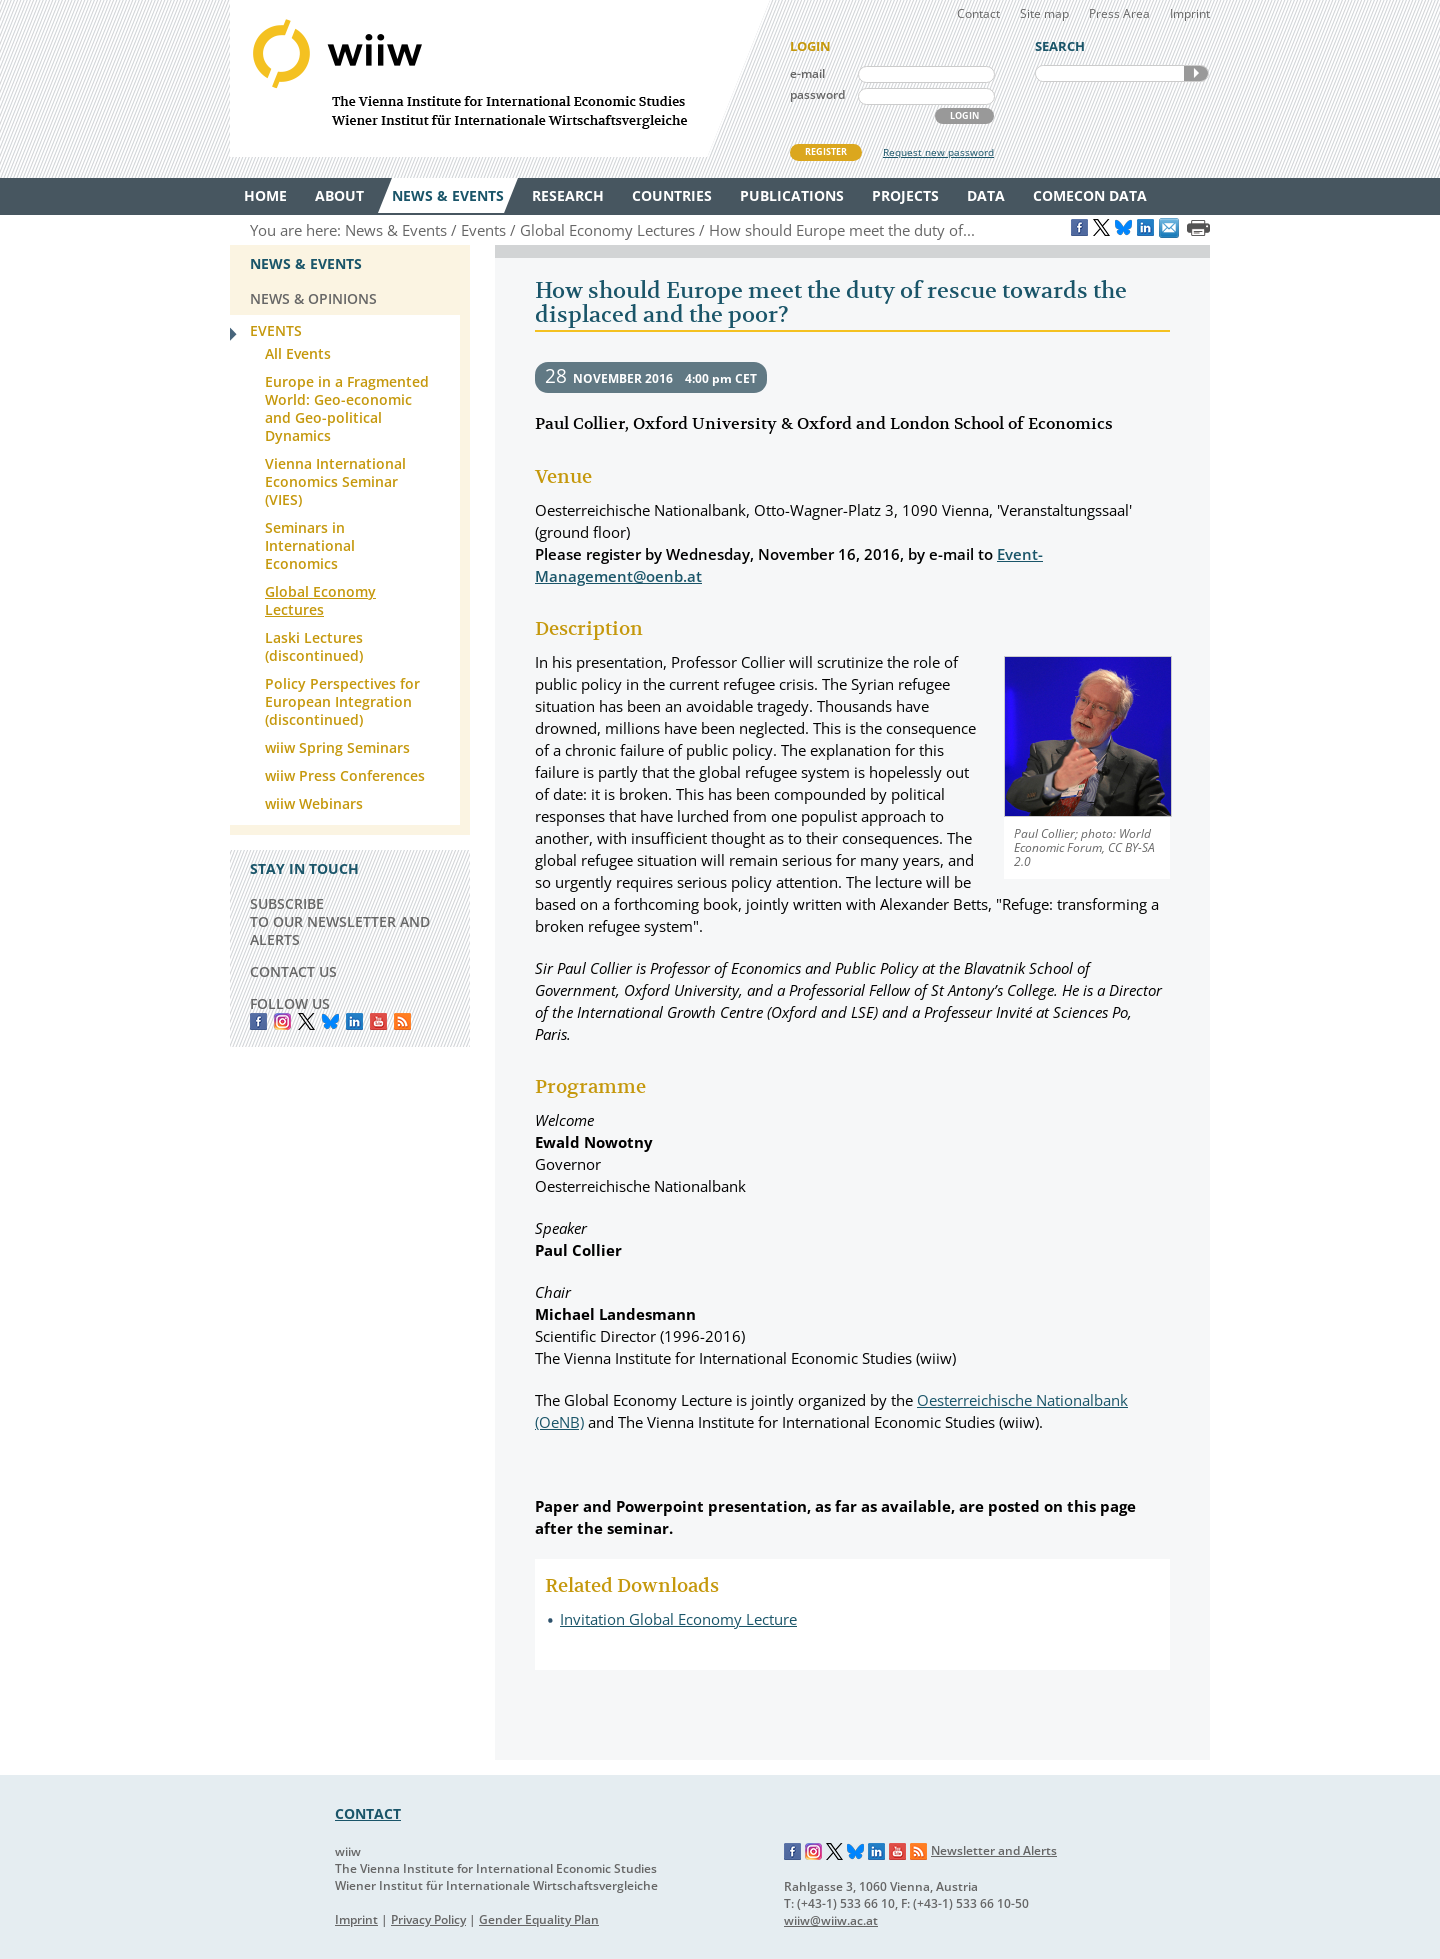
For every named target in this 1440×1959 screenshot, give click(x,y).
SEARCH (1196, 73)
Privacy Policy (428, 1919)
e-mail (807, 73)
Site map (1044, 13)
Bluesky (330, 1021)
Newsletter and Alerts (994, 1850)
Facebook (258, 1021)
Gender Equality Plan (539, 1919)
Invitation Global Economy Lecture (678, 1619)
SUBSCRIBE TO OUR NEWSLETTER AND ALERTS (340, 921)
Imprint (1190, 13)
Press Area (1119, 13)
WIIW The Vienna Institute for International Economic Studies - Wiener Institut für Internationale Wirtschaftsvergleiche (500, 78)
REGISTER (826, 151)
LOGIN (964, 115)
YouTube (378, 1021)
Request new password (938, 152)
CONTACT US (293, 971)
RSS (402, 1021)
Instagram (814, 1852)
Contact (978, 13)
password (817, 94)
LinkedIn (354, 1021)
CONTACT (368, 1813)
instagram (282, 1021)
